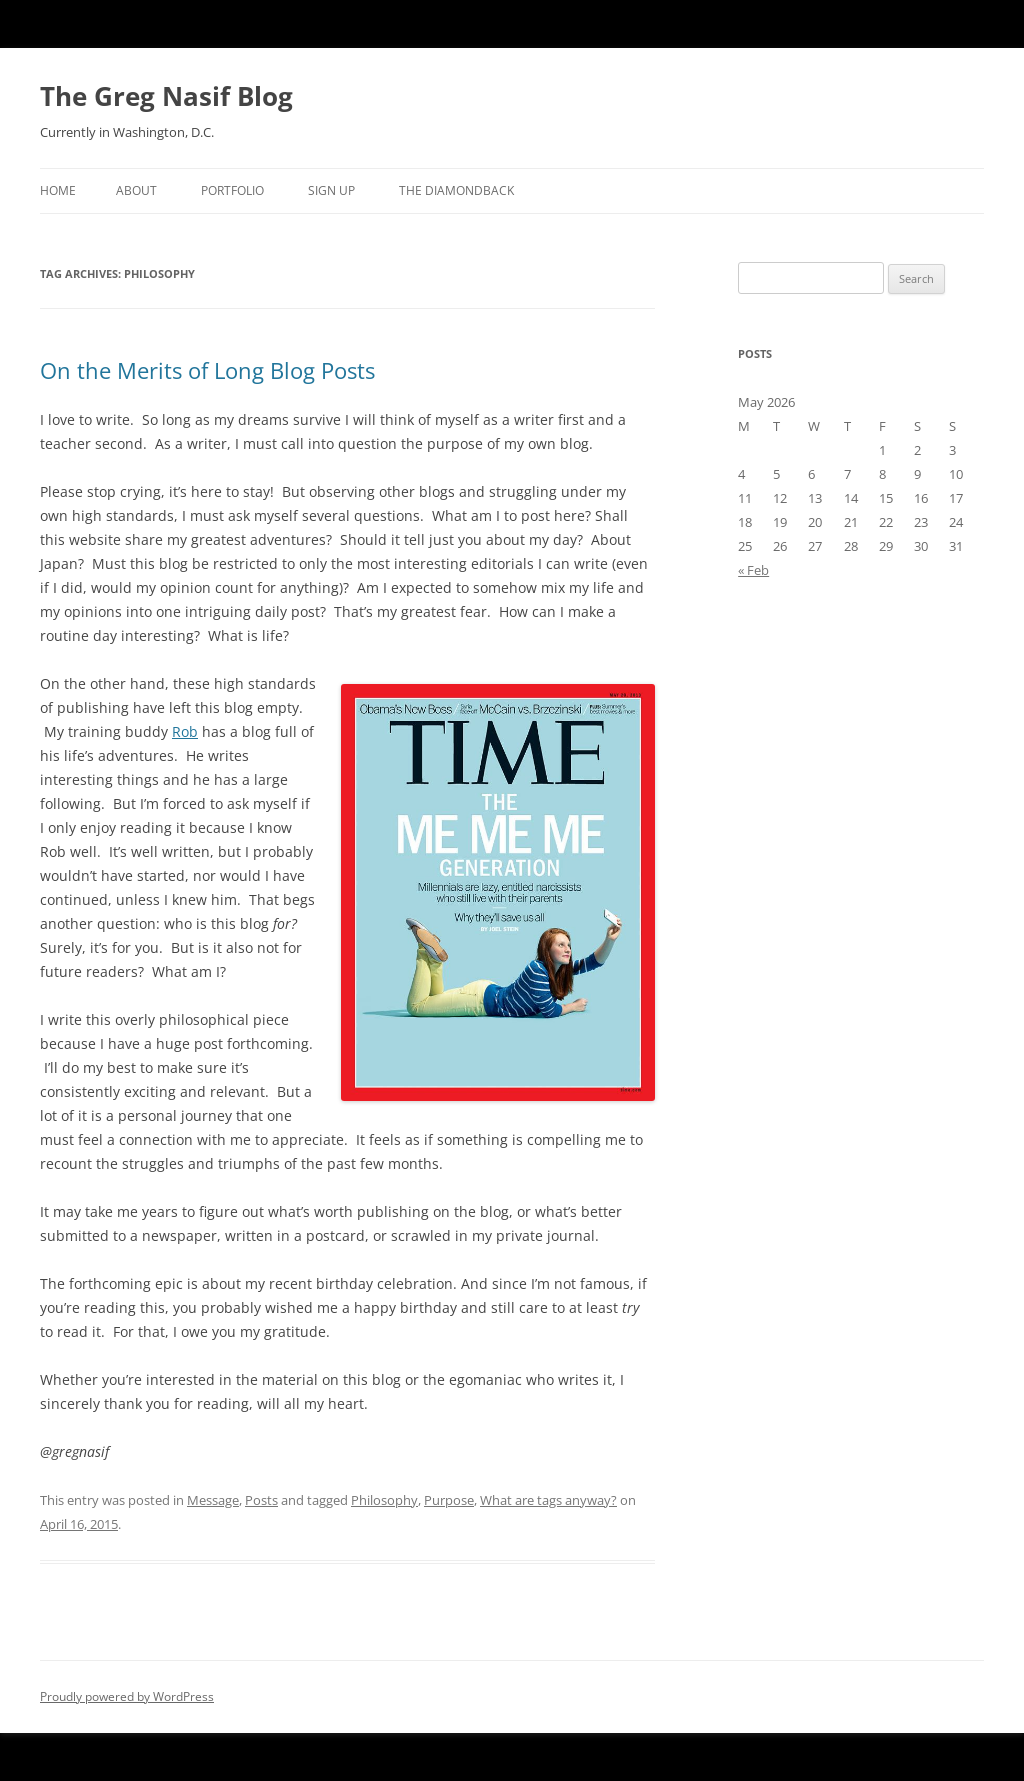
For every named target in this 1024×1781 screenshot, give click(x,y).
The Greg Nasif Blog (166, 96)
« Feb (753, 570)
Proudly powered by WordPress (127, 1696)
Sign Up (331, 190)
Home (58, 190)
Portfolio (232, 190)
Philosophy (384, 1500)
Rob (185, 731)
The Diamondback (456, 190)
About (136, 190)
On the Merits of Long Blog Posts (207, 370)
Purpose (449, 1500)
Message (213, 1500)
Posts (261, 1500)
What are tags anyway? (548, 1500)
